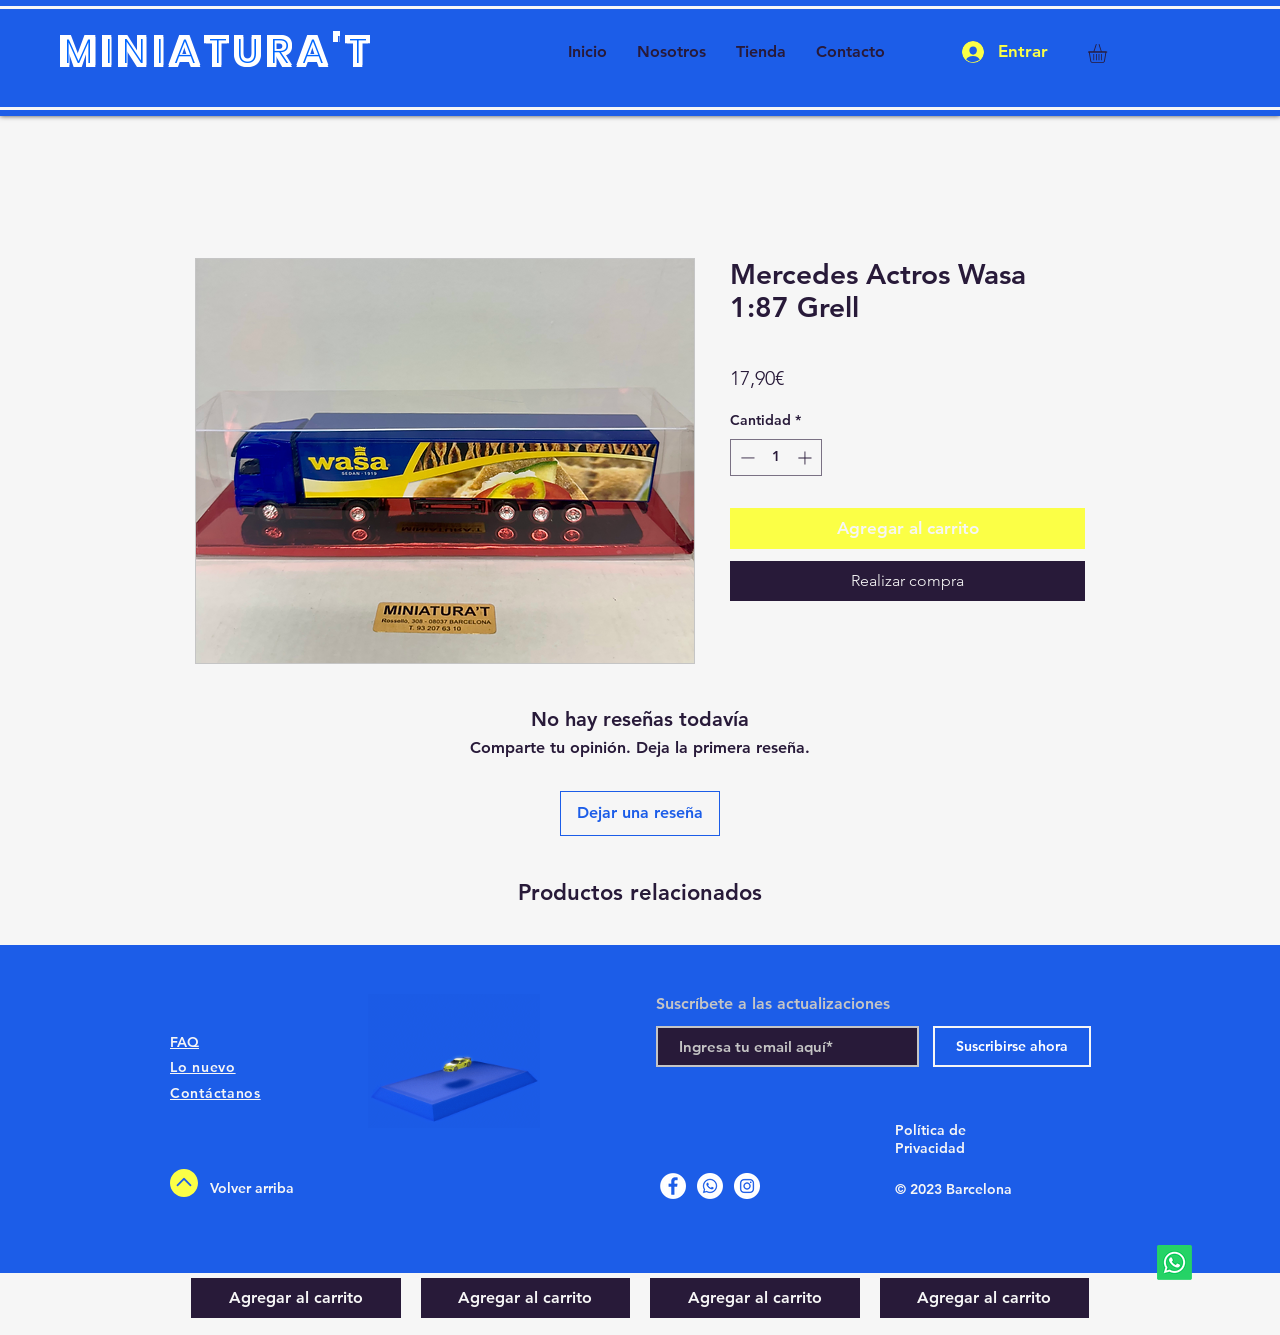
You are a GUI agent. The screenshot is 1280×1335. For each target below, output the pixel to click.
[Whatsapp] (1174, 1262)
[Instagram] (747, 1186)
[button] (1108, 53)
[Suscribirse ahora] (1012, 1046)
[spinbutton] (776, 457)
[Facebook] (673, 1186)
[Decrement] (745, 457)
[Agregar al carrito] (296, 1298)
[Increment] (806, 457)
